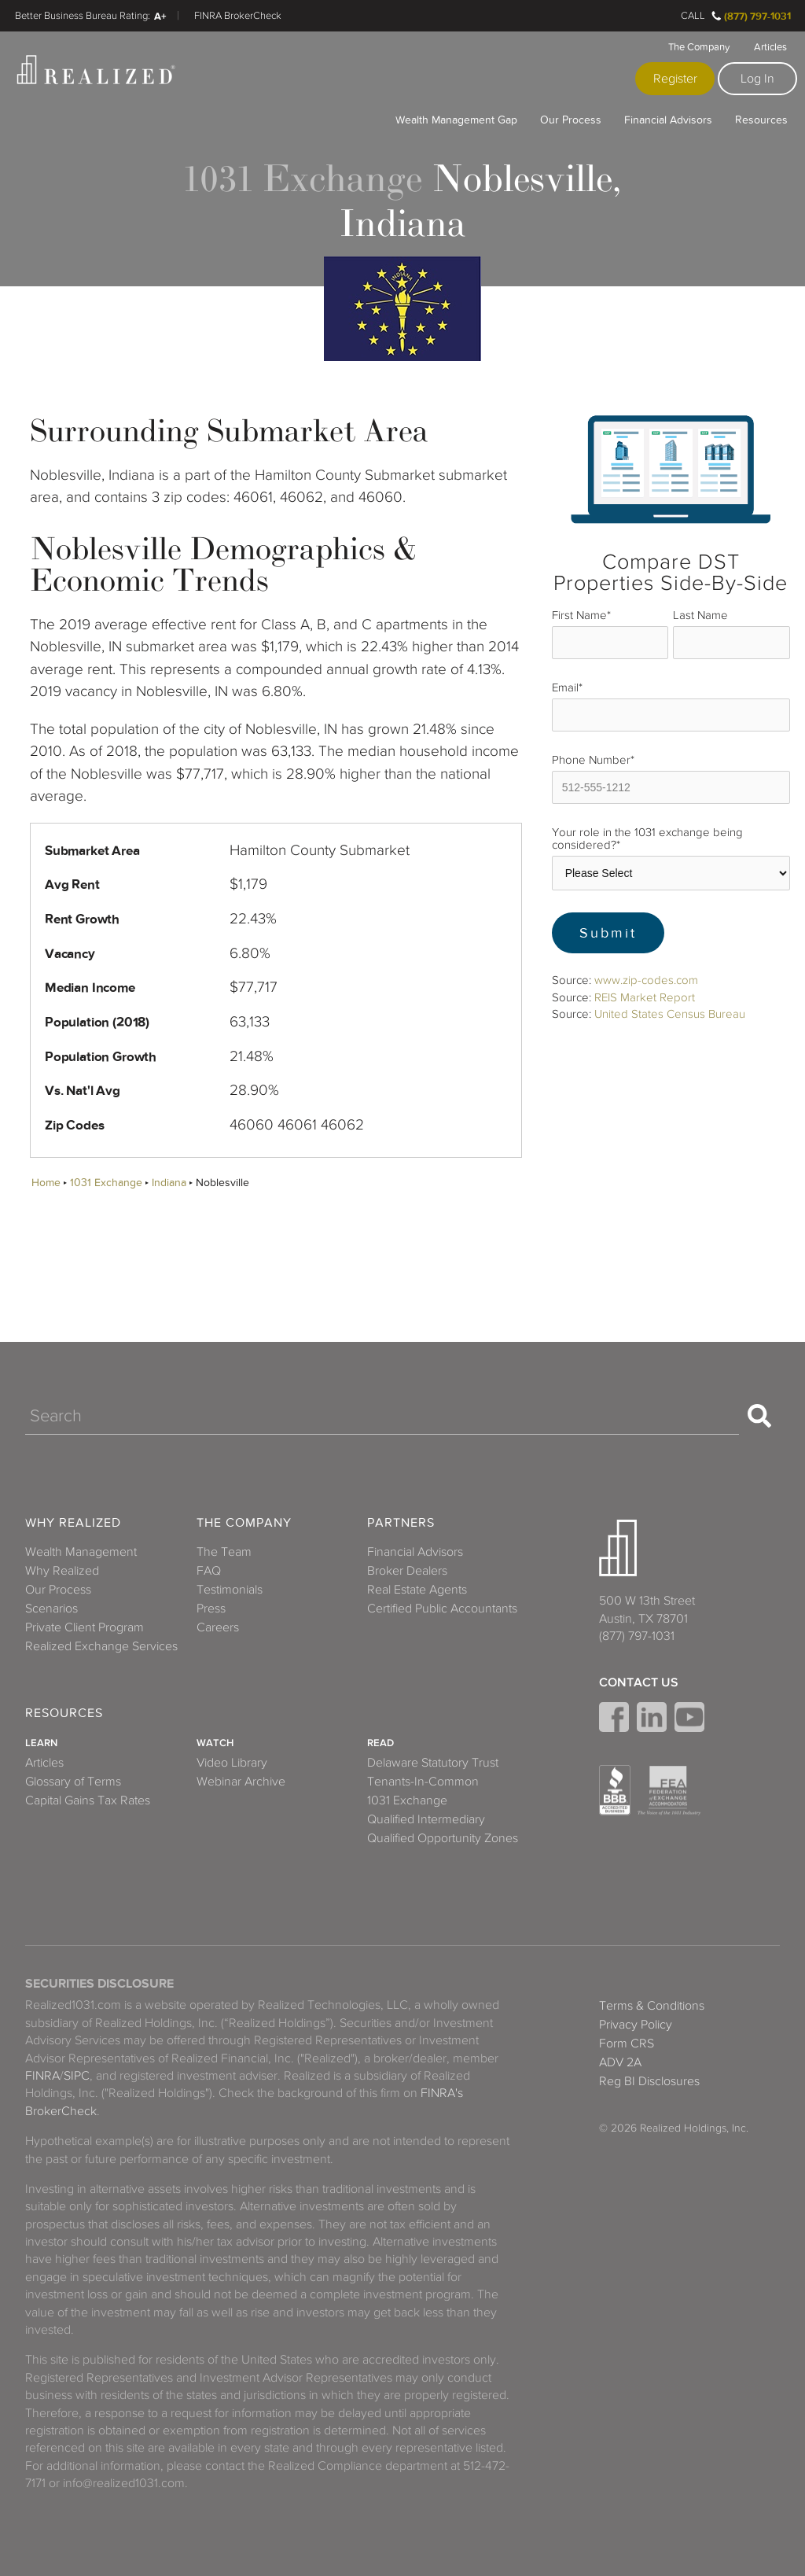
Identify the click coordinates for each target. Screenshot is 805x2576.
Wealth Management (81, 1552)
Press (211, 1608)
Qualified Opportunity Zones (442, 1838)
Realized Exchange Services (101, 1646)
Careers (218, 1627)
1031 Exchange (106, 1182)
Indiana (169, 1182)
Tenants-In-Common (423, 1781)
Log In (757, 79)
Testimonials (230, 1590)
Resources (761, 119)
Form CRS (626, 2043)
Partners (401, 1523)
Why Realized (73, 1523)
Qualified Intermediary (426, 1819)
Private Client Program (84, 1627)
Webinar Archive (241, 1781)
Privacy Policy (635, 2025)
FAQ (209, 1571)
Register (675, 79)
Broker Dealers (407, 1571)
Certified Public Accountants (442, 1608)
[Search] (382, 1416)
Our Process (570, 119)
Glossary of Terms (73, 1781)
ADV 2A (620, 2062)
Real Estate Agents (417, 1590)
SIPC (77, 2076)
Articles (770, 47)
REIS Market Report (644, 997)
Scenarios (51, 1608)
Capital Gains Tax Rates (87, 1800)
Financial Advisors (668, 119)
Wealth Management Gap (456, 119)
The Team (224, 1552)
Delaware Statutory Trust (432, 1763)
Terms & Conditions (651, 2006)
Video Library (232, 1763)
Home (46, 1182)
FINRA (42, 2076)
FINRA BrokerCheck (237, 15)
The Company (699, 47)
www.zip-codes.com (646, 980)
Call (693, 15)
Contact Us (638, 1682)
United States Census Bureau (669, 1014)
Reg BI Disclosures (649, 2081)
